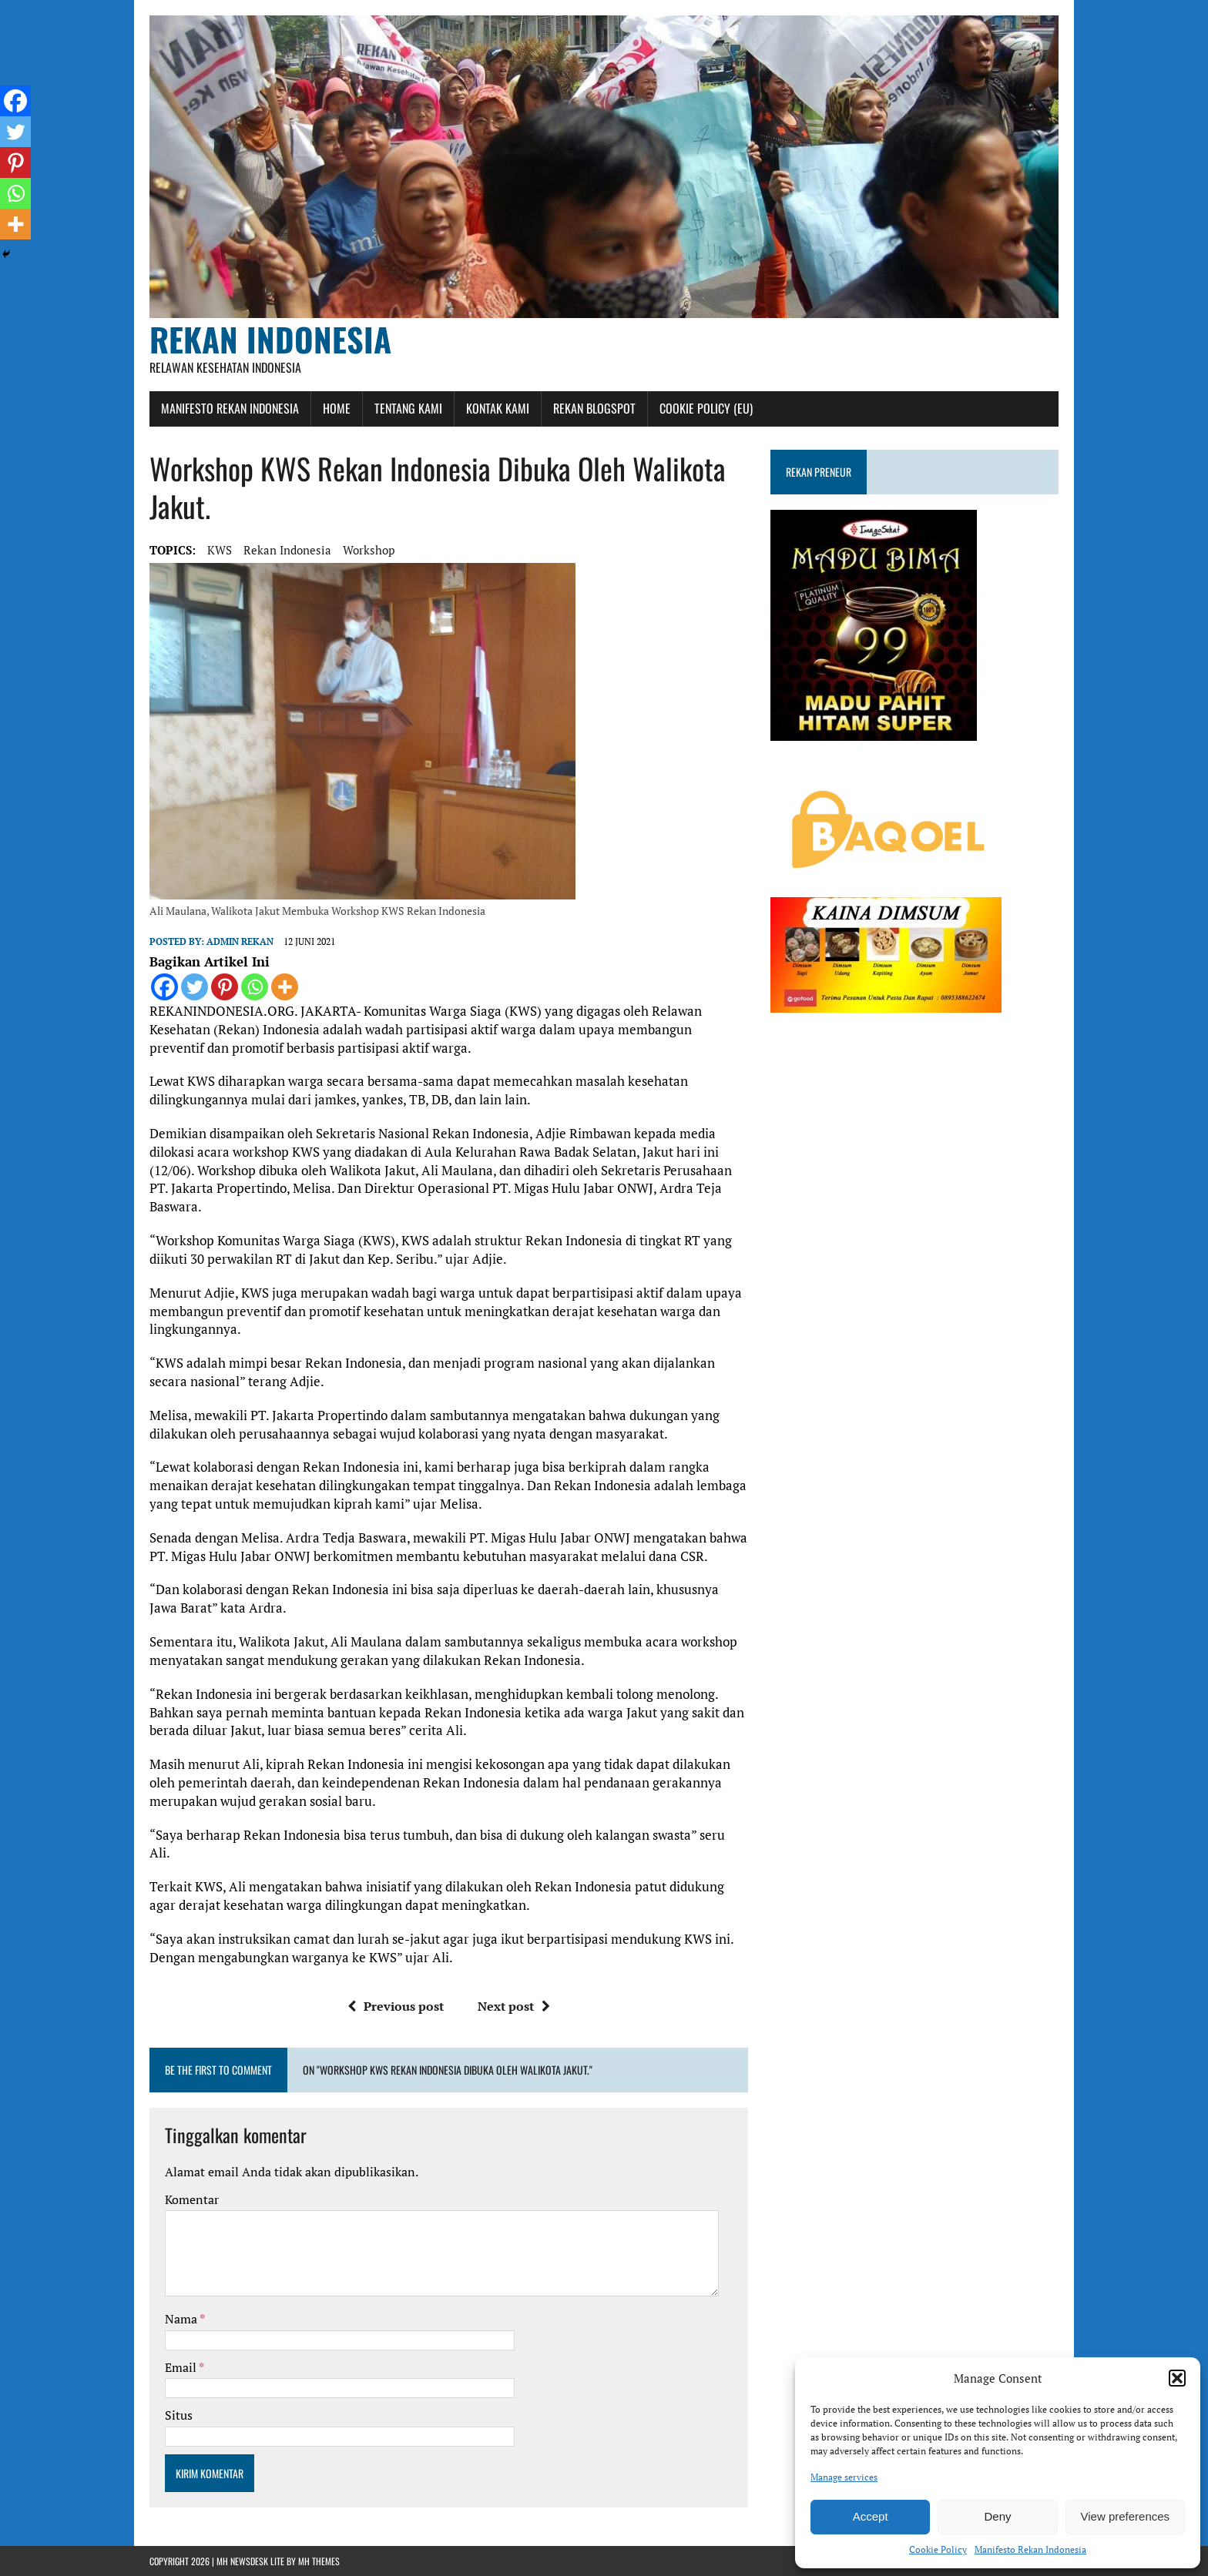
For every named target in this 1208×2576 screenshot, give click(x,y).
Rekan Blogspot (594, 408)
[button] (1177, 2378)
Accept (870, 2516)
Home (337, 408)
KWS (219, 550)
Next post (514, 2006)
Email (182, 2367)
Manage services (843, 2477)
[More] (284, 986)
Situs (179, 2415)
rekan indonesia (287, 550)
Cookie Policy (938, 2549)
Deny (997, 2516)
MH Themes (319, 2561)
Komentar (192, 2199)
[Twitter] (194, 986)
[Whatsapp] (254, 986)
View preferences (1125, 2516)
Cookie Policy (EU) (706, 408)
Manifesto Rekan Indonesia (1030, 2549)
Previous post (395, 2006)
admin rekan (239, 941)
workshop (368, 550)
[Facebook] (164, 986)
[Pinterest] (224, 986)
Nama (182, 2318)
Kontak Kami (497, 408)
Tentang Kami (408, 408)
